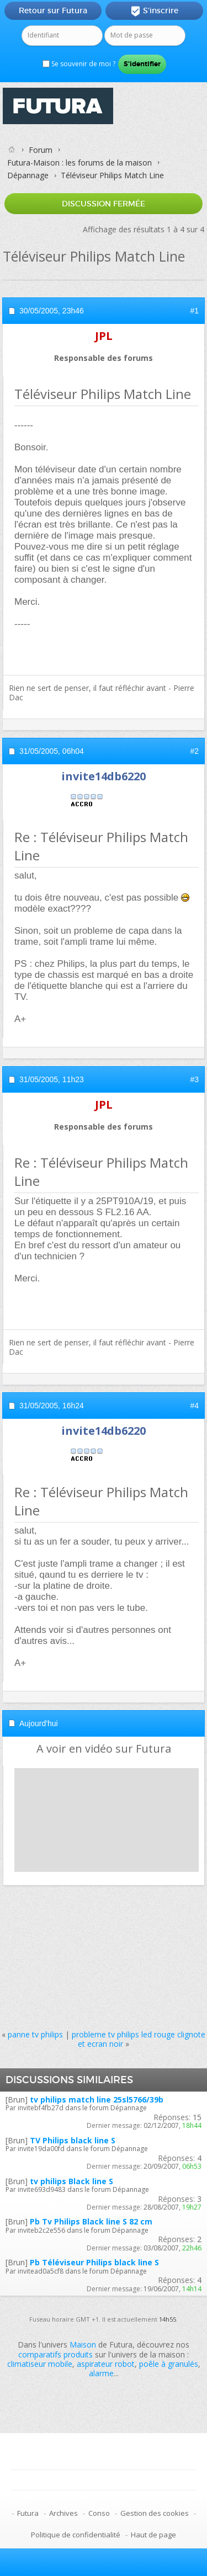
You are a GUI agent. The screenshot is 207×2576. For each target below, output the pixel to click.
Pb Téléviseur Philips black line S (94, 2262)
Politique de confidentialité (75, 2535)
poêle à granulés (168, 2364)
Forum (40, 150)
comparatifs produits (55, 2354)
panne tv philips (35, 2034)
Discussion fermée (103, 204)
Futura (28, 2513)
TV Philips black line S (72, 2140)
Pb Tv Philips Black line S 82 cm (91, 2221)
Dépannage (28, 175)
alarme (101, 2373)
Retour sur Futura (53, 10)
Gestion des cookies (154, 2513)
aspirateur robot (106, 2364)
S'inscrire (154, 11)
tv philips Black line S (71, 2181)
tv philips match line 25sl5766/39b (96, 2099)
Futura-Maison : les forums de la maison (79, 162)
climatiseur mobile (39, 2364)
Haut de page (153, 2535)
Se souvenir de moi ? (79, 63)
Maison (83, 2344)
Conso (99, 2513)
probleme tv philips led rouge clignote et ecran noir (138, 2039)
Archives (63, 2513)
